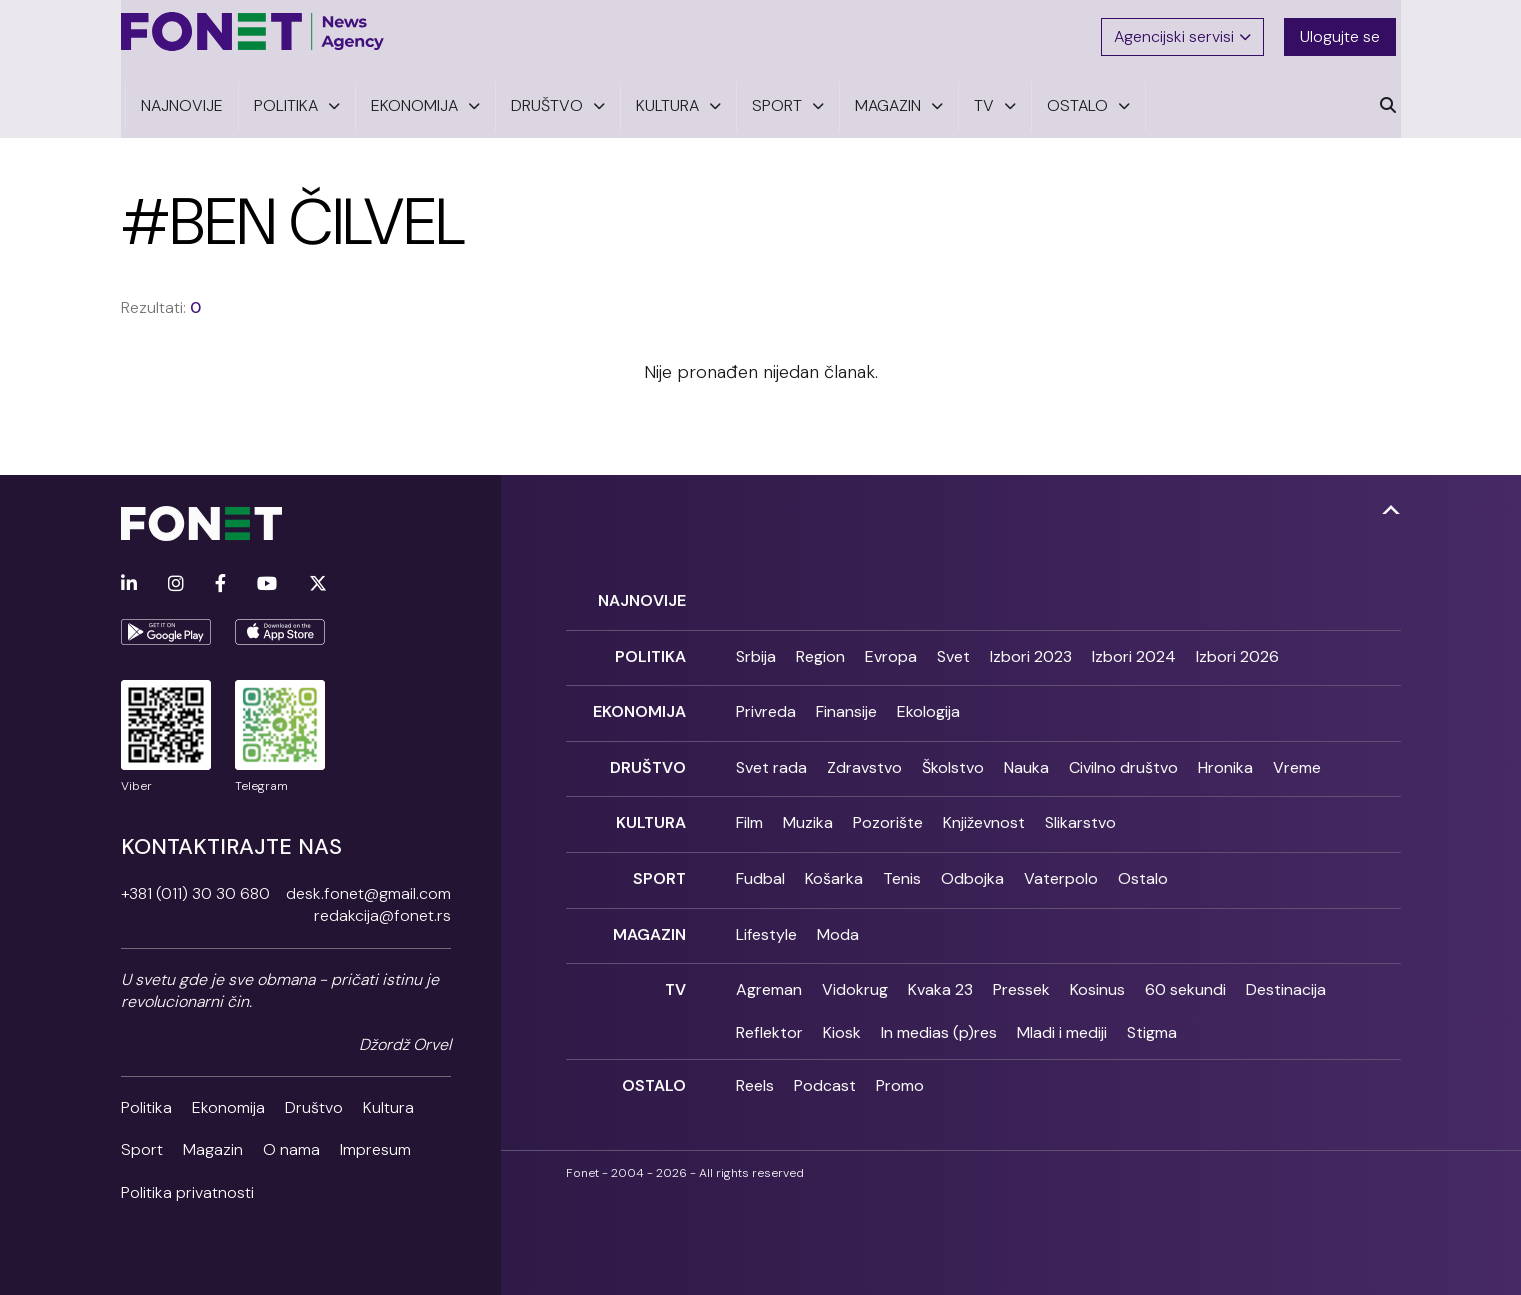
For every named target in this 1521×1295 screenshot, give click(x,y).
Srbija (756, 645)
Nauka (1026, 751)
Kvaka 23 (940, 965)
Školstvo (953, 751)
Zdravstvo (864, 751)
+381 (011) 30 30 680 (195, 884)
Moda (838, 912)
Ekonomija (228, 1098)
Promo (900, 1061)
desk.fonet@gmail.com (368, 884)
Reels (755, 1061)
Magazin (213, 1141)
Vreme (1297, 751)
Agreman (769, 965)
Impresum (375, 1141)
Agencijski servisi (1184, 32)
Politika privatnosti (187, 1183)
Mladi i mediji (1062, 1007)
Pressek (1021, 965)
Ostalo (1143, 858)
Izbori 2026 (1237, 645)
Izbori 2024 (1134, 645)
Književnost (984, 805)
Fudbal (760, 858)
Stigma (1152, 1007)
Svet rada (771, 751)
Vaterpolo (1061, 858)
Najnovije (642, 591)
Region (820, 645)
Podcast (825, 1061)
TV (675, 965)
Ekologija (928, 698)
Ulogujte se (1345, 32)
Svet (953, 645)
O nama (291, 1141)
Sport (142, 1141)
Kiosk (842, 1007)
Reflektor (769, 1007)
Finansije (846, 698)
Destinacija (1286, 965)
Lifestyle (766, 912)
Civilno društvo (1123, 751)
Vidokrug (855, 965)
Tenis (902, 858)
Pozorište (888, 805)
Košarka (834, 858)
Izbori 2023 (1031, 645)
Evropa (891, 645)
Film (749, 805)
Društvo (314, 1098)
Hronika (1225, 751)
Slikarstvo (1080, 805)
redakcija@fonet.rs (382, 907)
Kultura (388, 1098)
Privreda (766, 698)
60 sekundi (1185, 965)
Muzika (808, 805)
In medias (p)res (939, 1007)
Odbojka (972, 858)
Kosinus (1097, 965)
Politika (146, 1098)
